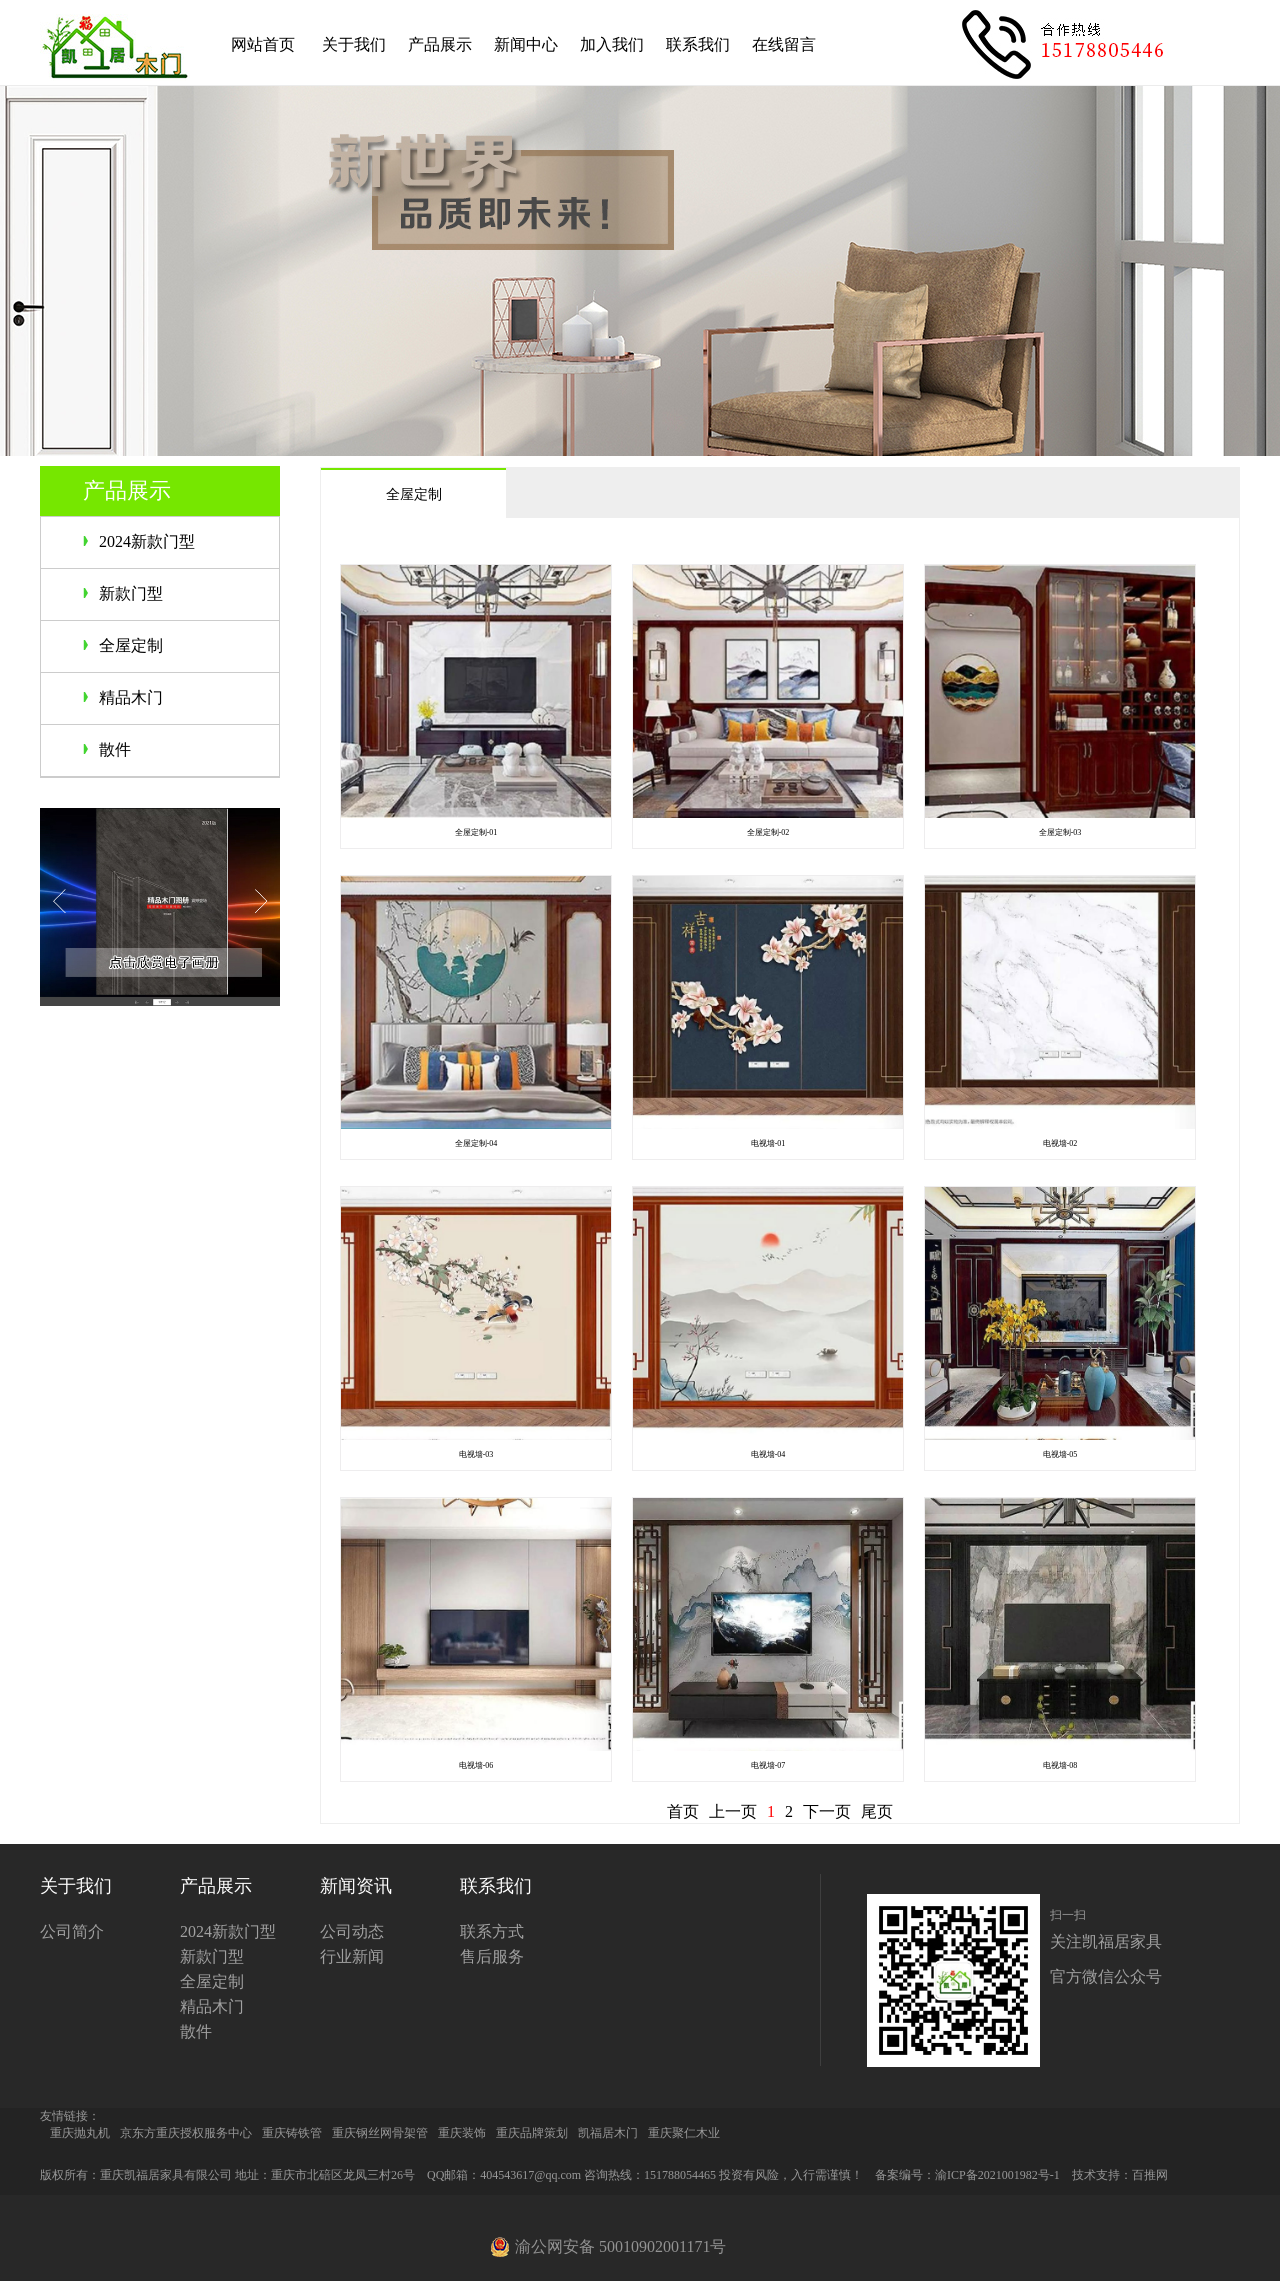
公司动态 (352, 1931)
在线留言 (784, 44)
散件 (115, 749)
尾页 (877, 1811)
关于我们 (354, 44)
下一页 (827, 1811)
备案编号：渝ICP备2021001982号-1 (967, 2175)
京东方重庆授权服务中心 (186, 2133)
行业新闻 (352, 1956)
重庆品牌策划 (532, 2133)
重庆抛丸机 (80, 2133)
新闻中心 (526, 44)
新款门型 (131, 593)
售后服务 (492, 1956)
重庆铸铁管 (292, 2133)
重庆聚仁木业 (684, 2133)
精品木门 (131, 697)
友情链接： (70, 2116)
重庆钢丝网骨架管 (380, 2133)
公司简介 (72, 1931)
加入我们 (612, 44)
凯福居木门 (608, 2133)
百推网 (1150, 2175)
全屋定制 (131, 645)
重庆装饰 (462, 2133)
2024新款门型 (147, 541)
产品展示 (440, 44)
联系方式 (492, 1931)
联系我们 (698, 44)
